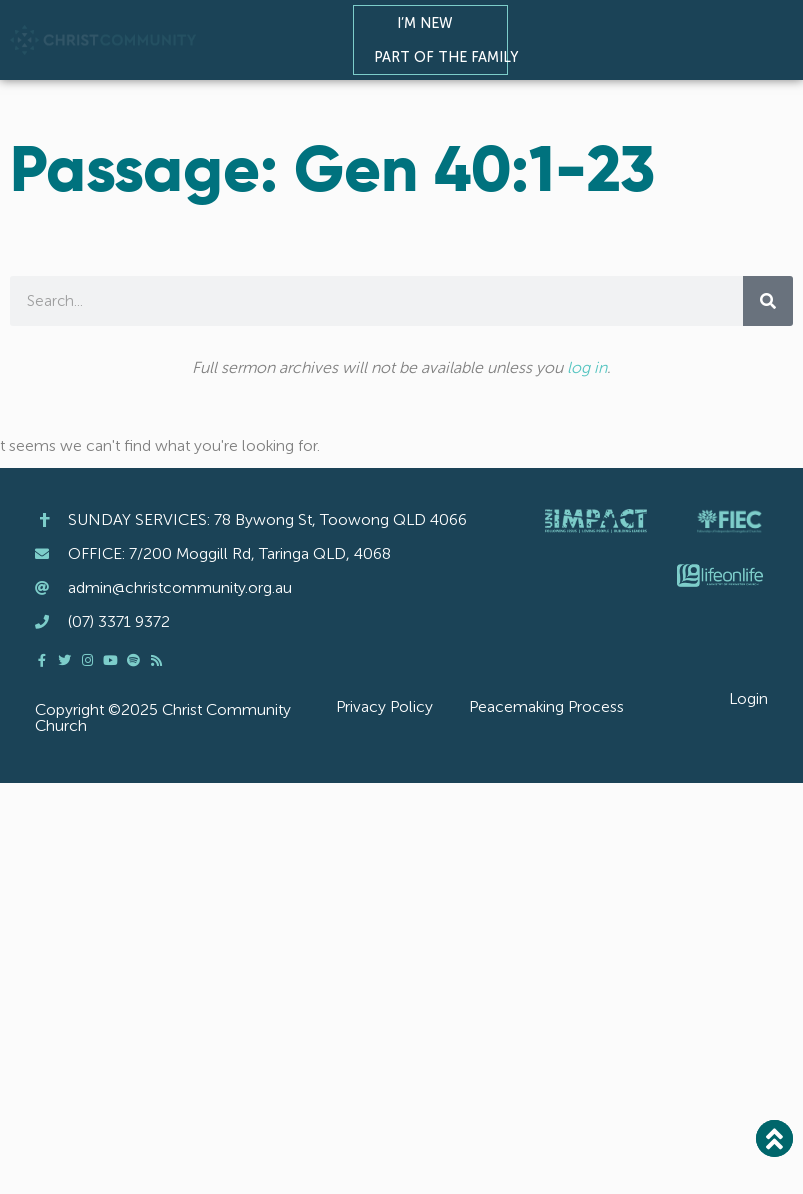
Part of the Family (451, 57)
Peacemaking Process (546, 706)
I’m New (430, 23)
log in (587, 367)
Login (748, 698)
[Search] (768, 301)
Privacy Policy (384, 706)
